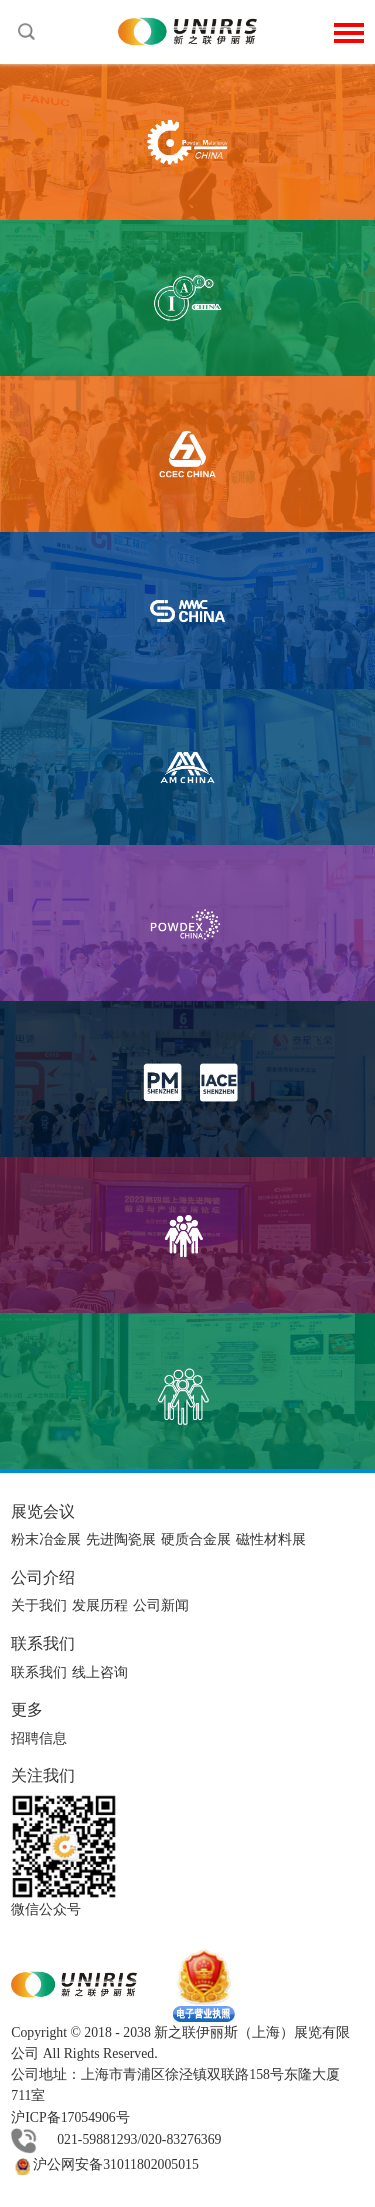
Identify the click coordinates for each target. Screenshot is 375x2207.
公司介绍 (43, 1577)
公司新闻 (161, 1605)
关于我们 (39, 1605)
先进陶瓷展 (121, 1539)
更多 (27, 1709)
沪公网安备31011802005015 (105, 2164)
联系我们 (43, 1643)
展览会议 (43, 1511)
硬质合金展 (196, 1539)
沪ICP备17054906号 (70, 2117)
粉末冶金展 (46, 1539)
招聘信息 (39, 1738)
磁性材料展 (271, 1539)
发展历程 (100, 1605)
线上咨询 (100, 1672)
